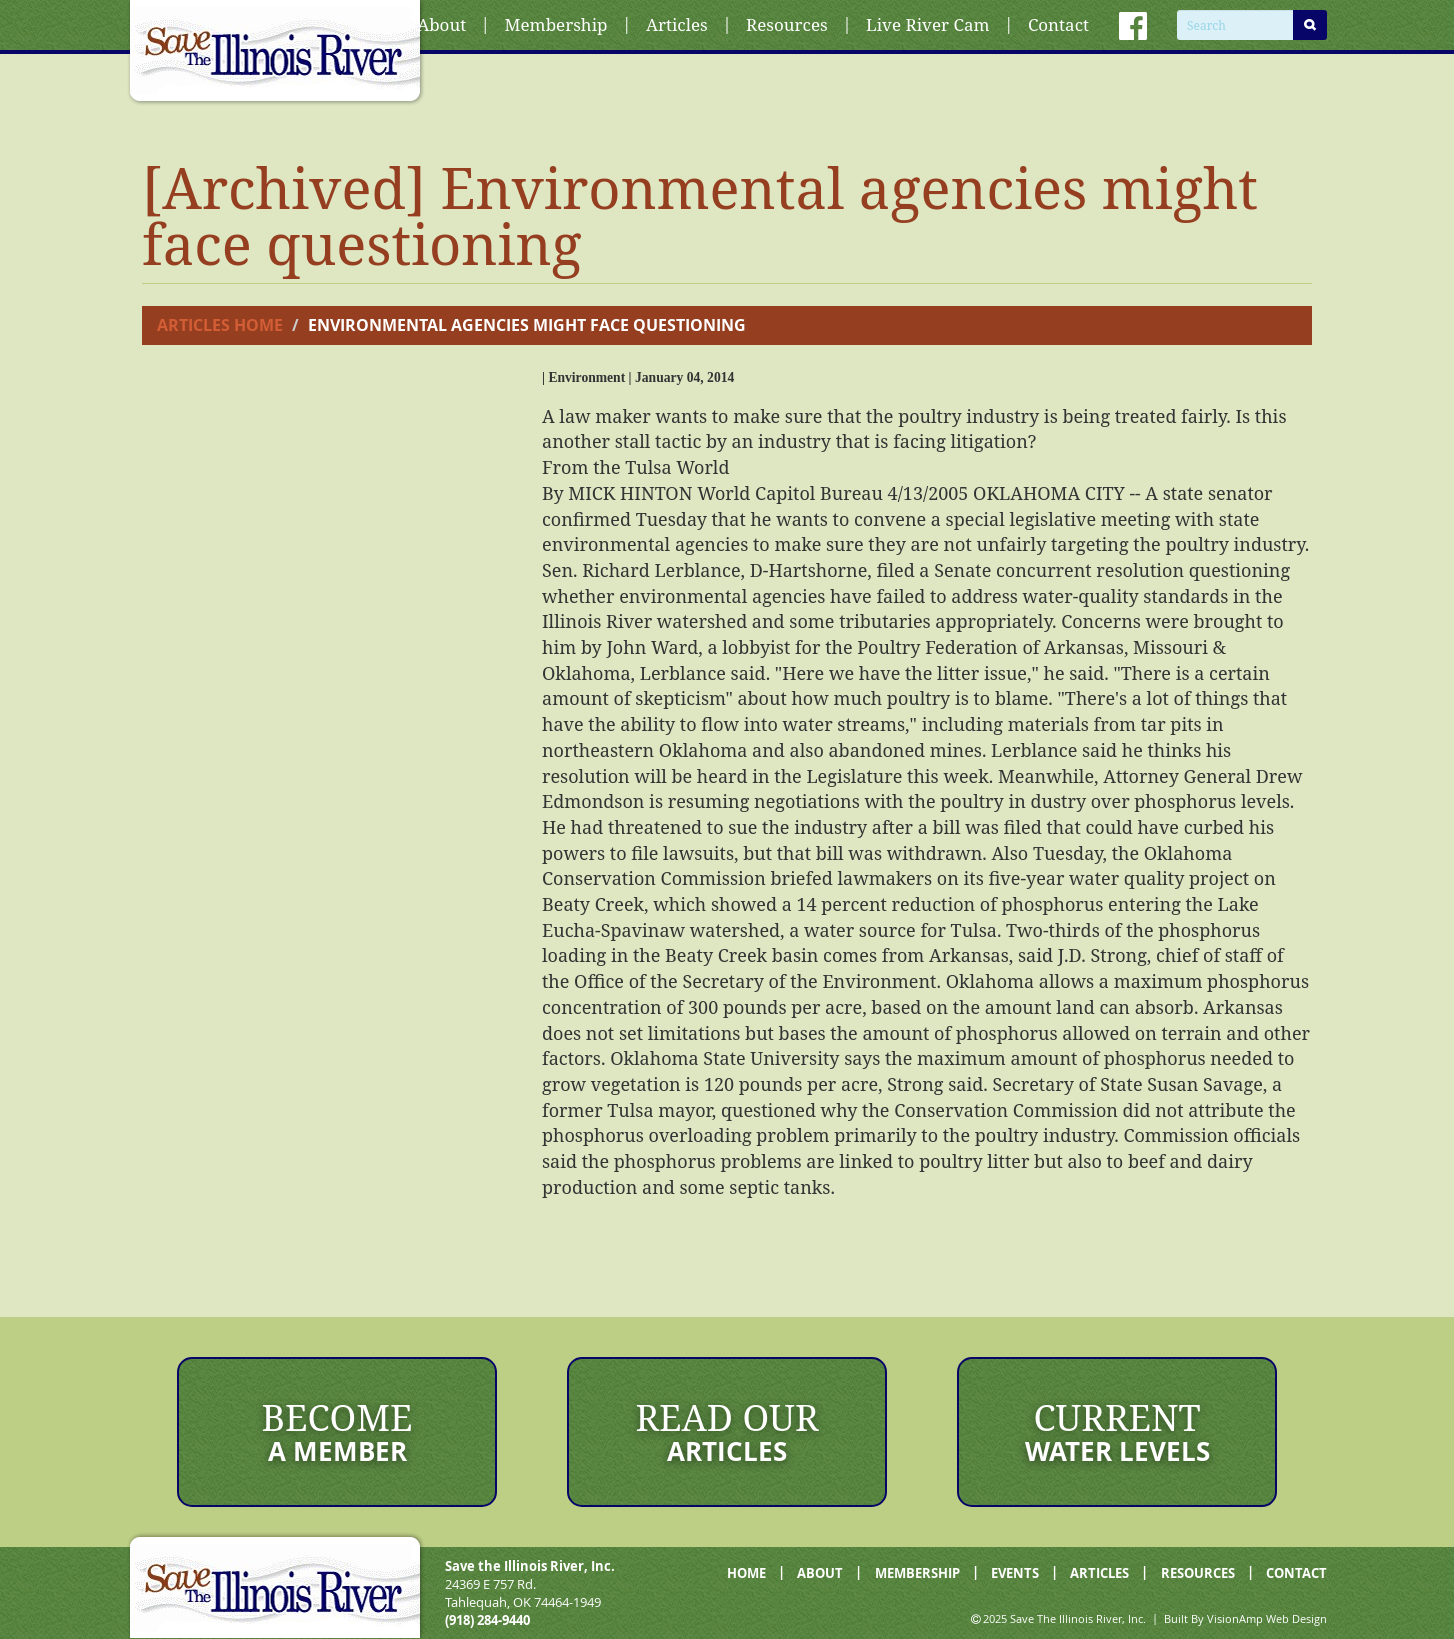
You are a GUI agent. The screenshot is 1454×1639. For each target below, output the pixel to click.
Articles (677, 24)
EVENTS (1015, 1573)
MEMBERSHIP (917, 1573)
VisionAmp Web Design (1267, 1618)
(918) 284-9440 (487, 1620)
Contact (1058, 24)
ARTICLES (1099, 1573)
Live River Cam (927, 24)
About (441, 24)
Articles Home (220, 325)
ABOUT (820, 1573)
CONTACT (1296, 1573)
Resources (787, 24)
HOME (746, 1573)
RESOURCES (1198, 1573)
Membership (556, 24)
